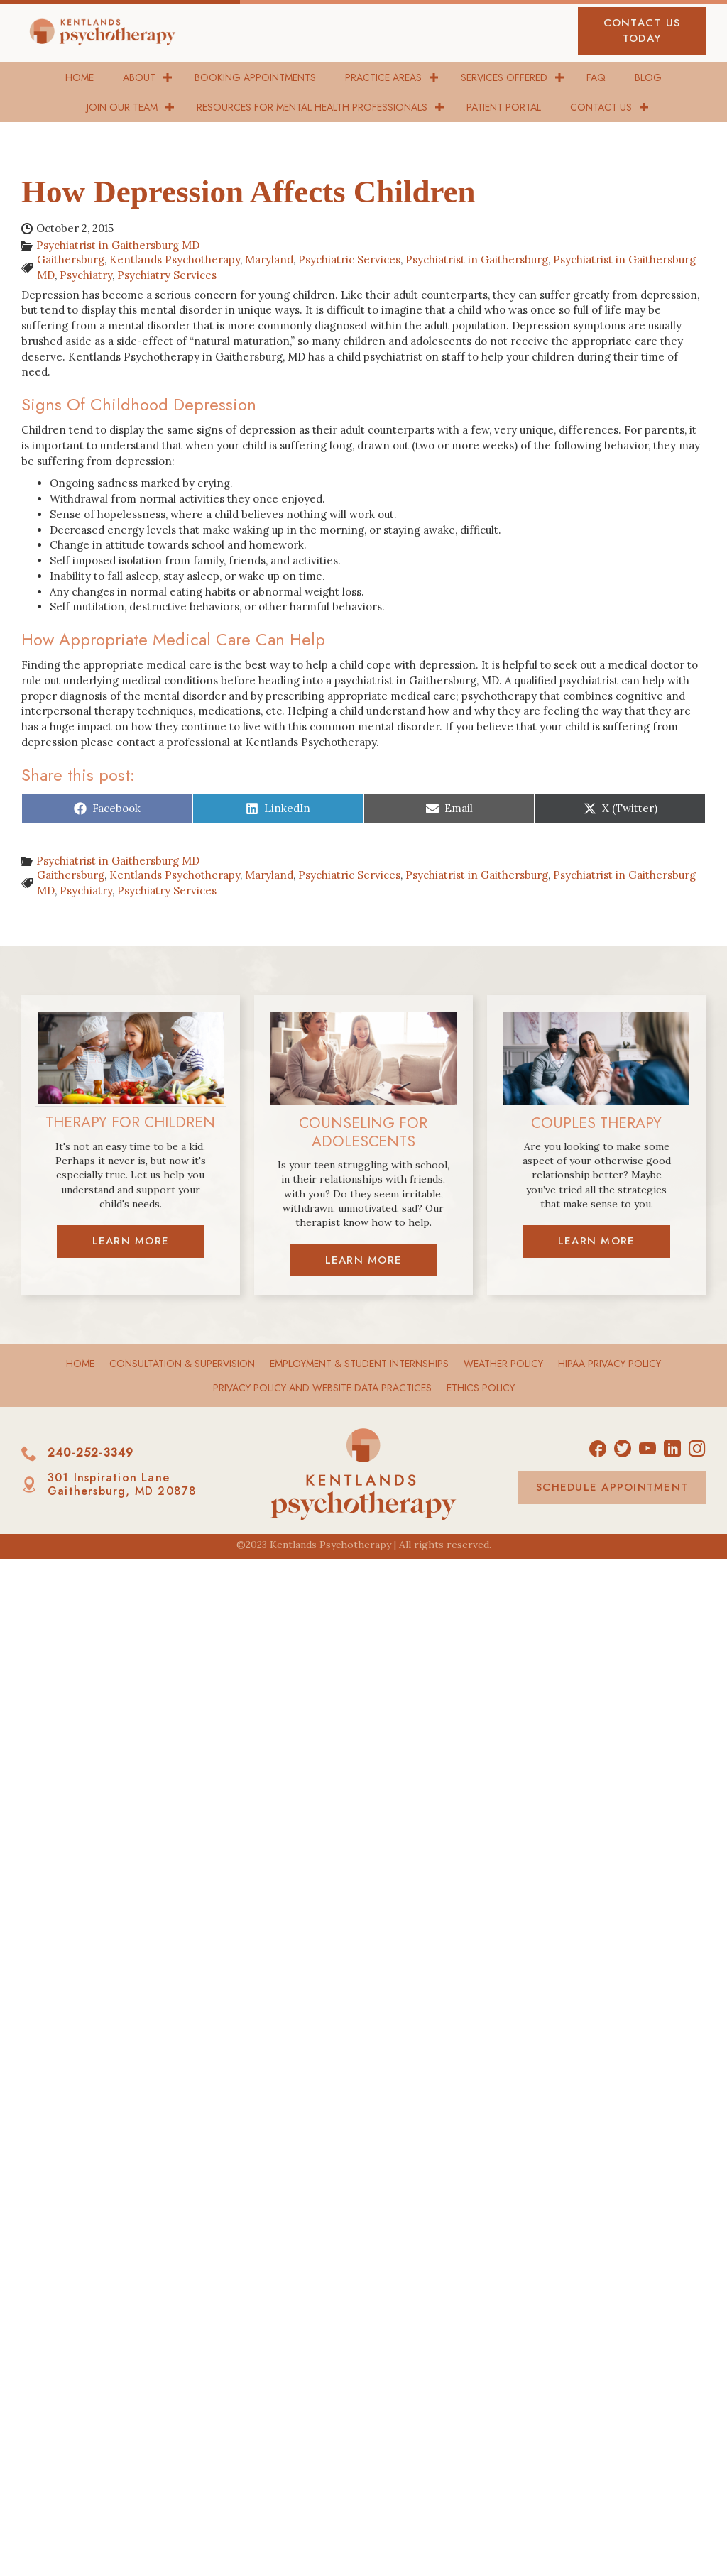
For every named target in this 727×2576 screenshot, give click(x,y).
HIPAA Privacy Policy (609, 1363)
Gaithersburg (70, 259)
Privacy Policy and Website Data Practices (322, 1388)
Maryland (269, 259)
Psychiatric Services (349, 259)
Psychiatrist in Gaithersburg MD (117, 245)
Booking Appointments (255, 77)
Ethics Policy (481, 1388)
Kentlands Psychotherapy (174, 259)
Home (79, 77)
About (139, 77)
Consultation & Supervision (182, 1363)
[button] (642, 31)
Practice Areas (383, 77)
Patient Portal (503, 107)
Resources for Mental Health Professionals (312, 107)
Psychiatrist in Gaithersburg (476, 259)
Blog (648, 77)
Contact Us (601, 107)
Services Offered (504, 77)
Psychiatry (86, 275)
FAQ (596, 77)
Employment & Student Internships (359, 1363)
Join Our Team (122, 107)
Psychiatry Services (167, 275)
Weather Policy (503, 1363)
